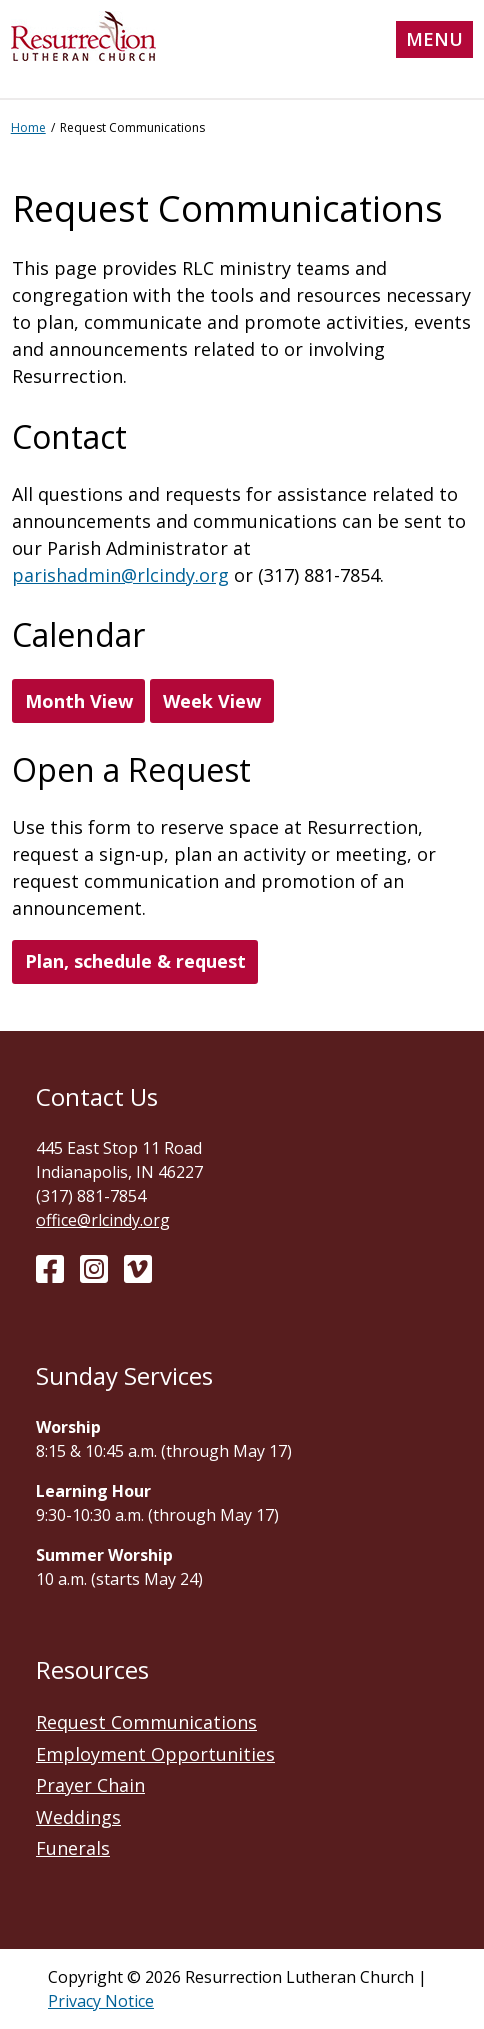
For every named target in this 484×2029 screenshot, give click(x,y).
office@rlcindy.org (103, 1220)
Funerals (73, 1848)
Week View (212, 701)
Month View (79, 701)
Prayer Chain (90, 1785)
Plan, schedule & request (135, 961)
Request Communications (146, 1722)
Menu (434, 39)
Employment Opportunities (155, 1754)
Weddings (78, 1817)
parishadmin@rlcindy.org (120, 575)
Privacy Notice (101, 2001)
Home (28, 127)
